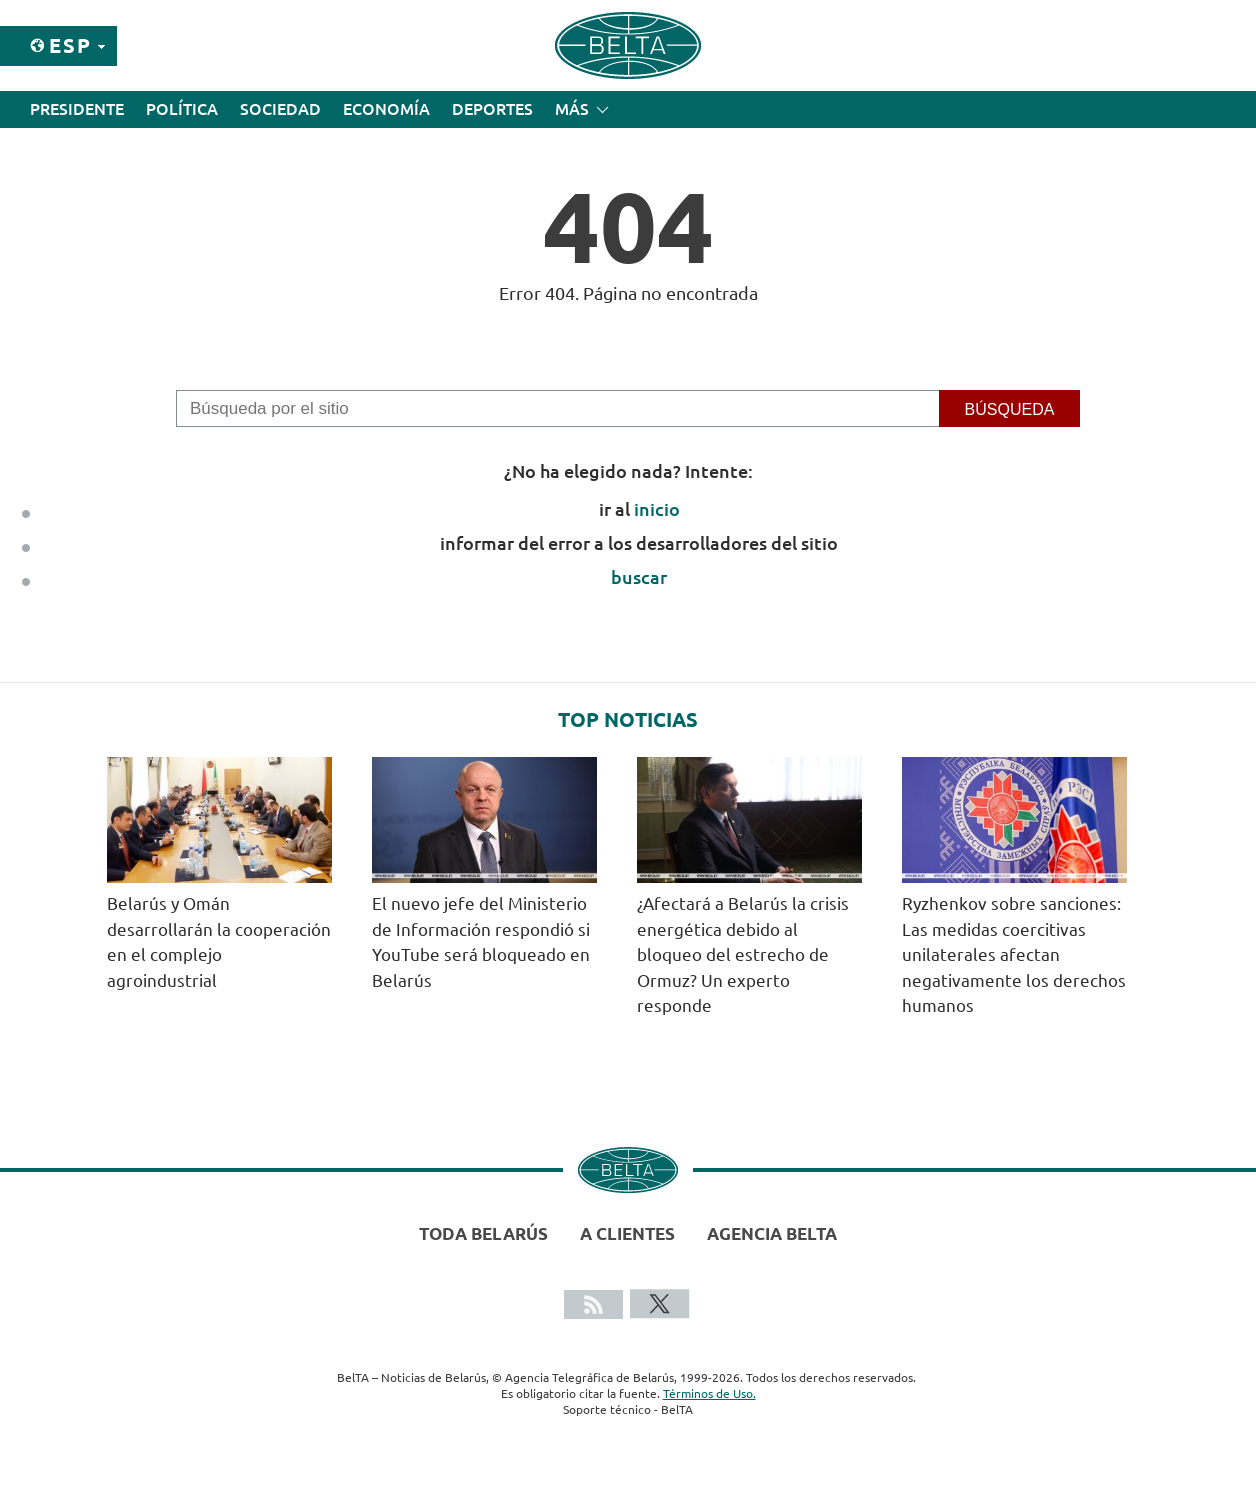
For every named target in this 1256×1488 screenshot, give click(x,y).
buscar (639, 577)
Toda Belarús (483, 1233)
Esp (70, 45)
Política (182, 109)
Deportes (492, 109)
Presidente (77, 109)
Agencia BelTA (772, 1233)
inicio (657, 509)
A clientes (627, 1233)
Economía (386, 109)
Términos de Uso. (709, 1393)
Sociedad (280, 109)
